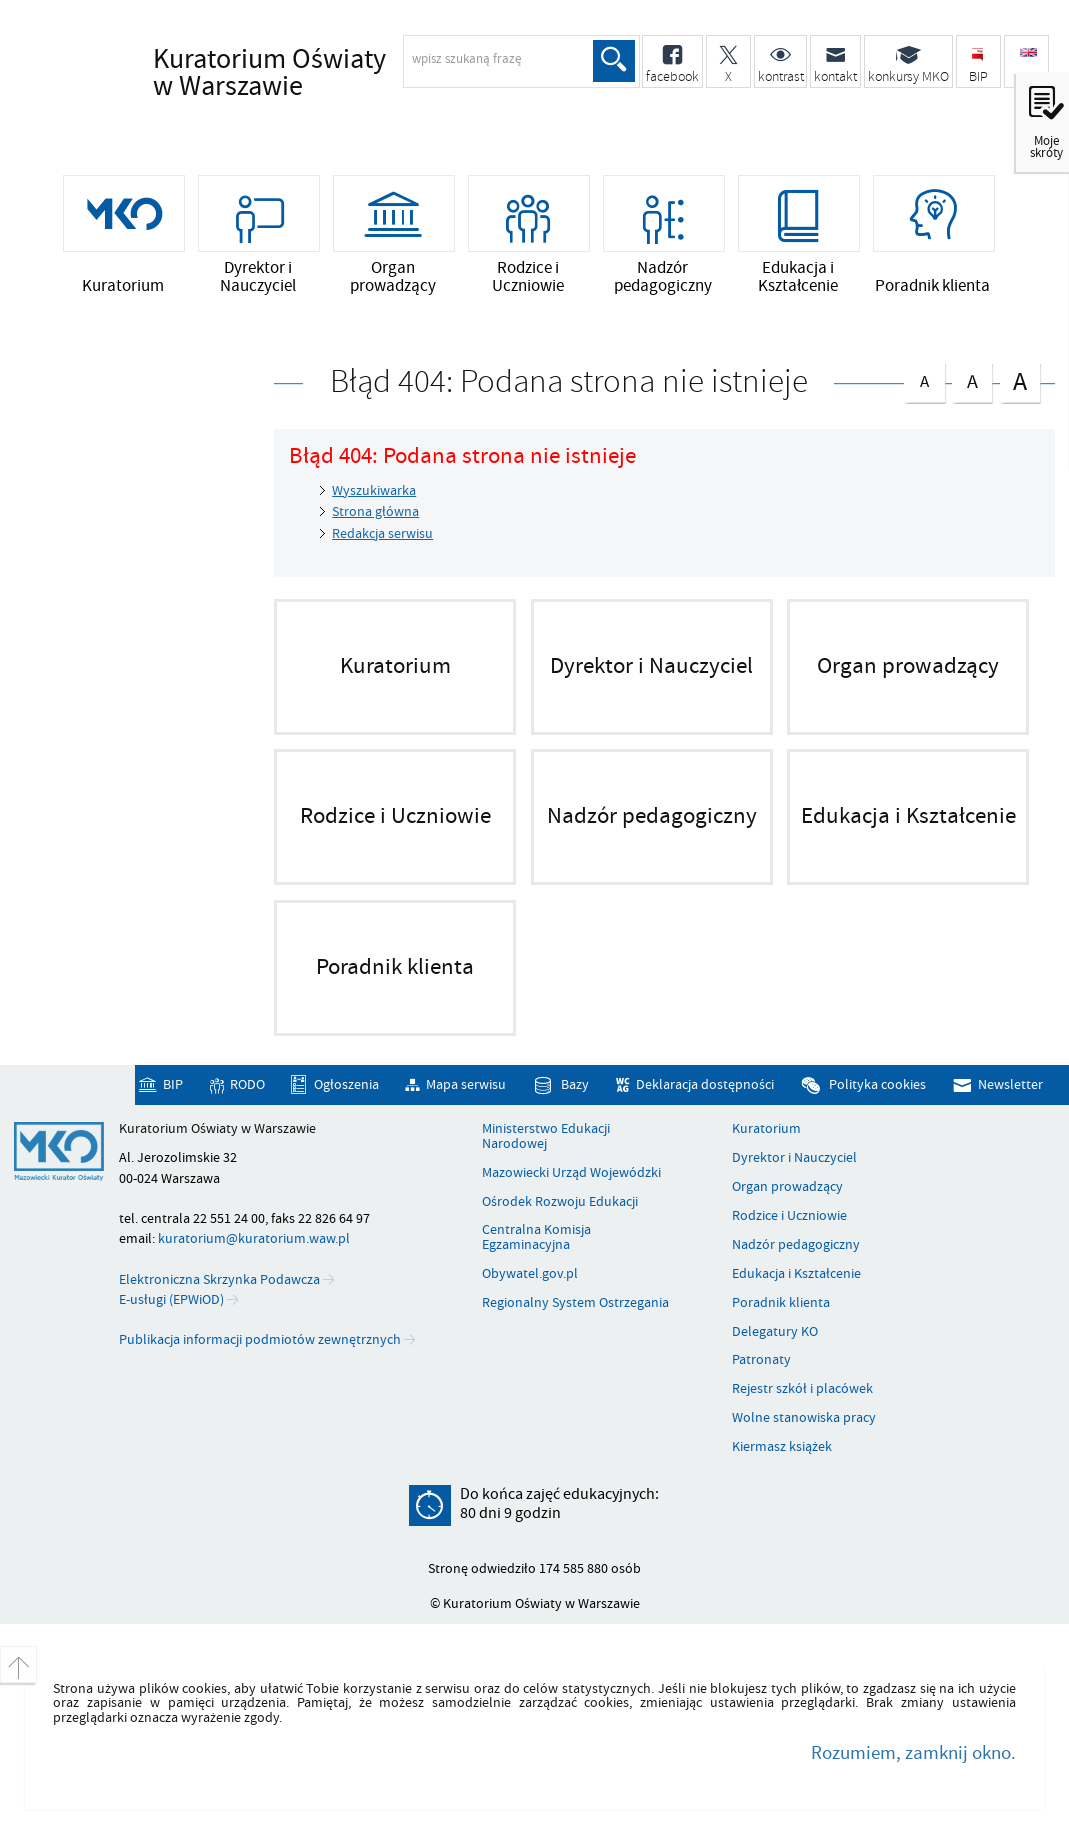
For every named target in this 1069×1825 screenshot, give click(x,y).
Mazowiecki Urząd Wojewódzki (571, 1173)
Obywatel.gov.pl (530, 1274)
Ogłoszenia (346, 1084)
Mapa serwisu (466, 1084)
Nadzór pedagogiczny (796, 1245)
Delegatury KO (775, 1332)
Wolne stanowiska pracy (804, 1418)
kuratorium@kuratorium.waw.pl (254, 1238)
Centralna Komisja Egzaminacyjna (536, 1237)
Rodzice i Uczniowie (789, 1216)
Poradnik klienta (781, 1303)
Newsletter (1010, 1084)
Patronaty (761, 1360)
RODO (247, 1084)
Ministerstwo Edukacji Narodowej (546, 1136)
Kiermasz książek (782, 1447)
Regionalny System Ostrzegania (575, 1303)
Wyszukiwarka (374, 490)
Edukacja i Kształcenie (796, 1274)
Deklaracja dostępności (705, 1084)
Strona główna (375, 511)
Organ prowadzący (787, 1187)
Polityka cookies (877, 1084)
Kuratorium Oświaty (328, 74)
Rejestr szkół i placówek (802, 1389)
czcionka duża (1020, 380)
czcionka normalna (924, 377)
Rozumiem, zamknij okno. (913, 1753)
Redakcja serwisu (382, 533)
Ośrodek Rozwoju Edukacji (560, 1202)
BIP (173, 1084)
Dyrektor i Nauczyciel (794, 1158)
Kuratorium (766, 1129)
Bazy (575, 1084)
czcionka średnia (972, 378)
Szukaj (614, 61)
